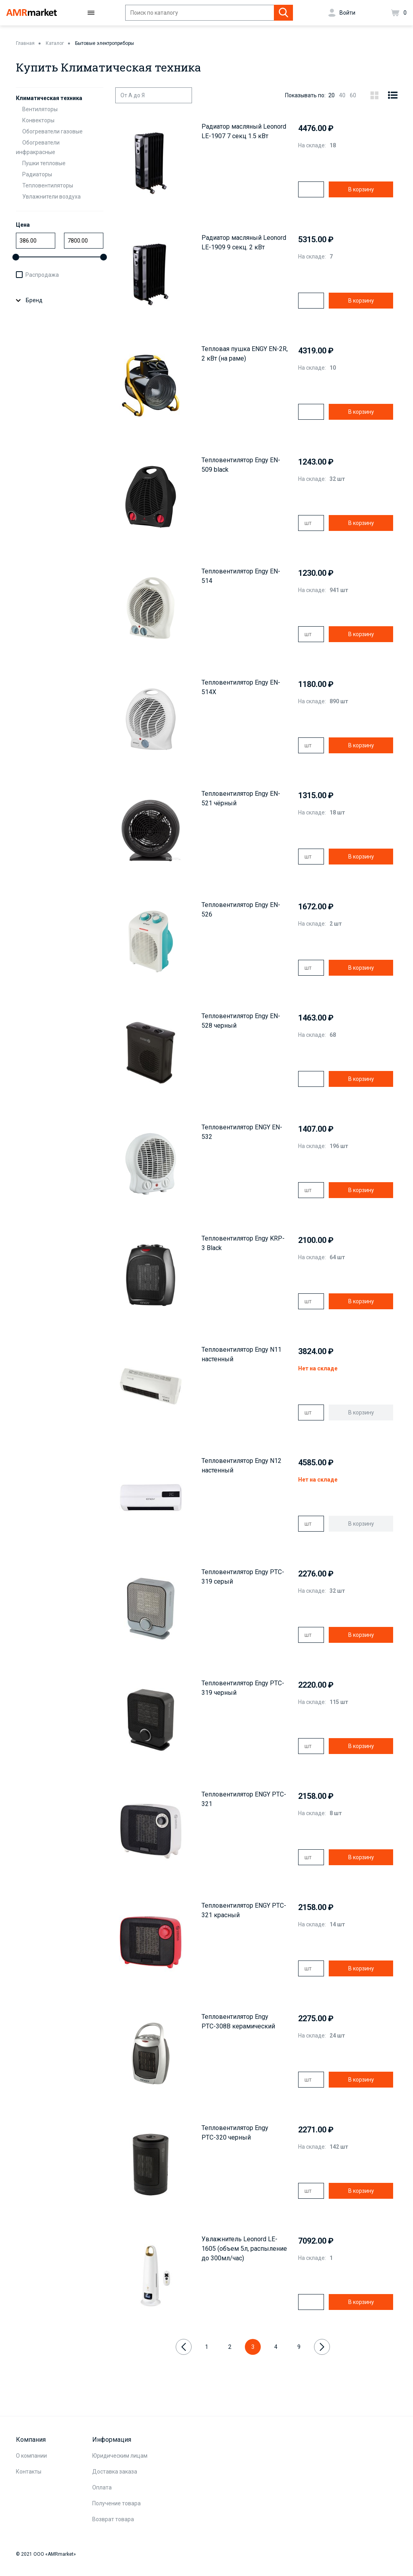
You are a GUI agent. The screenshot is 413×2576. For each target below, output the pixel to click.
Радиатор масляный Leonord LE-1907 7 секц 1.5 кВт (244, 131)
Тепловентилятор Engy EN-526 (241, 909)
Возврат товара (113, 2519)
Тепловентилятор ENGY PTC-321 (244, 1799)
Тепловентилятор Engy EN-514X (241, 687)
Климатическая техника (49, 98)
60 (353, 95)
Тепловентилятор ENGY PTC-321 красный (244, 1910)
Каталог (55, 43)
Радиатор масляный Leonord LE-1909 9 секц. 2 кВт (244, 242)
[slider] (15, 257)
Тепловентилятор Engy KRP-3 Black (243, 1243)
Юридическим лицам (119, 2456)
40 (342, 95)
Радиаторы (37, 174)
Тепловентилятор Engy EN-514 (241, 576)
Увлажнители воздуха (51, 196)
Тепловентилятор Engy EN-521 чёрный (241, 798)
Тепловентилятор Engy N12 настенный (241, 1465)
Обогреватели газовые (52, 131)
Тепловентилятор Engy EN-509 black (241, 464)
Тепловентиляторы (47, 185)
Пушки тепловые (44, 163)
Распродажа (42, 275)
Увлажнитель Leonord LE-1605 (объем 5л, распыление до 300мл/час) (244, 2248)
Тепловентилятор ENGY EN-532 (242, 1131)
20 (331, 95)
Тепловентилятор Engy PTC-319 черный (243, 1687)
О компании (31, 2456)
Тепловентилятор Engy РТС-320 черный (235, 2132)
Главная (25, 43)
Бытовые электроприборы (104, 43)
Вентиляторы (40, 109)
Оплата (102, 2487)
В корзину (361, 189)
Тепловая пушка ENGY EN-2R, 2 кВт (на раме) (245, 353)
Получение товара (116, 2503)
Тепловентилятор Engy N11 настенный (241, 1354)
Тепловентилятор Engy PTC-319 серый (243, 1576)
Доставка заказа (114, 2471)
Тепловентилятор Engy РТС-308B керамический (238, 2021)
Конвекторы (38, 120)
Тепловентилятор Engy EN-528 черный (241, 1020)
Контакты (28, 2471)
